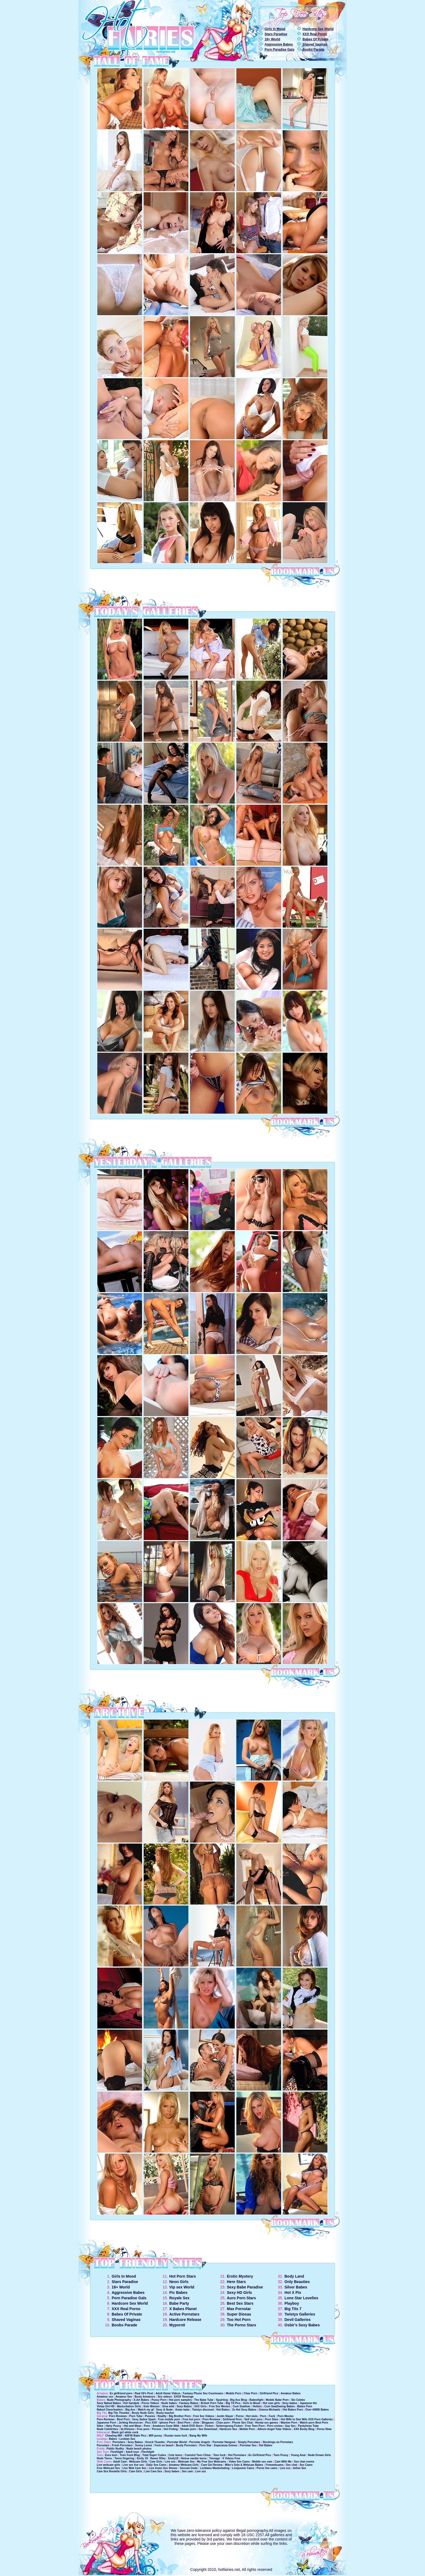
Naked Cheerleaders (110, 2409)
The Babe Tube (203, 2399)
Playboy (292, 2303)
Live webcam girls (108, 2464)
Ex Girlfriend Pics (259, 2455)
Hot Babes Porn (293, 2409)
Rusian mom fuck (176, 2435)
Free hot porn (191, 2419)
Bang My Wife (198, 2435)
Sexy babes (289, 2403)
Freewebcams (275, 2464)
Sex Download (208, 2429)
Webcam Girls (138, 2461)
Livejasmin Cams (243, 2468)
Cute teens (175, 2455)
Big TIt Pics (233, 2403)
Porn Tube (136, 2416)
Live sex (170, 2461)
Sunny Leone (143, 2445)
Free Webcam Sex (108, 2468)
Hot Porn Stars (182, 2276)
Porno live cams (267, 2468)
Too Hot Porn (239, 2319)
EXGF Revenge (184, 2396)
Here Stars (236, 2282)
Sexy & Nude (164, 2409)
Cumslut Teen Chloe (198, 2455)
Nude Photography (119, 2399)
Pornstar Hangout (223, 2442)
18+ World (272, 39)
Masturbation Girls (129, 2406)
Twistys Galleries (300, 2314)
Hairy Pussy (113, 2425)
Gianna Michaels (269, 2409)
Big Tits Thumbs (118, 2412)
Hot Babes (223, 2409)
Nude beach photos (139, 2448)
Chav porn (223, 2422)
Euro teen (111, 2455)
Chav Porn (250, 2393)
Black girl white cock (124, 2432)
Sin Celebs (298, 2399)
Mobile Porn (233, 2393)
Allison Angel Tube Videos (274, 2429)
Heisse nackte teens (194, 2458)
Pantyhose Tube (308, 2425)
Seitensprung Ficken (229, 2425)
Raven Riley (158, 2458)
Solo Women (151, 2406)
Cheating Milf (113, 2435)
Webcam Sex (186, 2461)
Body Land (294, 2276)
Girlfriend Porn (232, 2419)
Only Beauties (297, 2282)
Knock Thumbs (155, 2442)
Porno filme (324, 2429)
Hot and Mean (132, 2425)
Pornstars (118, 2442)
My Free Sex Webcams (211, 2461)
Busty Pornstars (186, 2445)
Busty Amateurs (144, 2396)
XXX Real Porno (314, 34)
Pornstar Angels (199, 2442)
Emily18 (173, 2458)
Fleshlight (117, 2451)
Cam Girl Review (212, 2464)
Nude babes (169, 2403)
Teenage (214, 2458)
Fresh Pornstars (122, 2445)
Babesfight (256, 2399)
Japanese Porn (106, 2422)
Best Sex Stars (240, 2303)
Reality (161, 2416)
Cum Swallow (241, 2406)
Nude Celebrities (107, 2429)
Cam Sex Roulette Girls (112, 2471)
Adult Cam (120, 2461)
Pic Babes (178, 2292)
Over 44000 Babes (317, 2409)
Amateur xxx (105, 2396)
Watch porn (307, 2422)
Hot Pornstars (237, 2455)
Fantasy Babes (188, 2403)
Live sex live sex (133, 2464)
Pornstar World (177, 2442)
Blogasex (208, 2422)
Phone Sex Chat (242, 2422)
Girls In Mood (275, 29)
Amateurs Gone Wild (165, 2425)
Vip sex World (181, 2287)
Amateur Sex (123, 2396)
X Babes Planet (183, 2309)
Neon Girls (179, 2282)
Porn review (275, 2425)
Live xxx (285, 2468)
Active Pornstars (184, 2314)
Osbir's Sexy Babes (302, 2325)
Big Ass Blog (238, 2399)
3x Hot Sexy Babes (244, 2409)
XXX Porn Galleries (320, 2419)
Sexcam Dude (189, 2468)
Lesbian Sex (127, 2438)
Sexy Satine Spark (144, 2419)
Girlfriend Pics (269, 2393)
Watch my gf (146, 2409)
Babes (113, 2438)
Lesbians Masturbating (215, 2468)
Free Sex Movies (219, 2406)
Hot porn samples (180, 2399)
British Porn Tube (212, 2403)
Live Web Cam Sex (134, 2468)
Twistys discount (203, 2409)
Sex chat (291, 2464)
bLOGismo (127, 2429)
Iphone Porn (167, 2422)
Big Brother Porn (180, 2416)
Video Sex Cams (239, 2461)
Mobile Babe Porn (277, 2399)
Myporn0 (177, 2325)
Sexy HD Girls (239, 2292)
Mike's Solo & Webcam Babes (244, 2464)
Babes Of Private (315, 39)
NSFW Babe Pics (135, 2435)
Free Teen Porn (255, 2425)
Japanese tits (308, 2403)
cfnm (196, 2422)
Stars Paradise (276, 34)
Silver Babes (296, 2287)
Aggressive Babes (279, 44)
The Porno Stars (241, 2325)
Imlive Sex (299, 2468)
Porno (240, 2416)
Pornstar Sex (248, 2445)
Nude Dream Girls (319, 2455)
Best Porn (123, 2419)
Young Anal (298, 2455)
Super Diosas (239, 2314)
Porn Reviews (118, 2416)
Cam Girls (156, 2461)
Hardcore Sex (228, 2429)
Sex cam (187, 2471)
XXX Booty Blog (304, 2429)
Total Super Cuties (154, 2455)
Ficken (209, 2425)
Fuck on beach (163, 2445)
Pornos (156, 2429)
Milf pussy (155, 2435)
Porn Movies (286, 2416)
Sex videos (164, 2396)
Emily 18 (142, 2458)
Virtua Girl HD (105, 2406)
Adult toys (132, 2451)
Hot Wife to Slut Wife (294, 2419)
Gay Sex (290, 2425)
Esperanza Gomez (225, 2445)
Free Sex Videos (203, 2416)
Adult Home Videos (168, 2393)
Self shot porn (253, 2419)
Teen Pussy (280, 2455)
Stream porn (188, 2429)
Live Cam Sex (153, 2471)
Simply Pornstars (249, 2442)
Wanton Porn (289, 2422)
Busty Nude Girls (143, 2412)
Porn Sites (271, 2419)
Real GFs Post (144, 2393)
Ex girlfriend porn (121, 2393)
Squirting (222, 2399)
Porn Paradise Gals (279, 49)
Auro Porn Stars (241, 2298)
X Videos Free (231, 2458)
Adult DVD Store (192, 2425)
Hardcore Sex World (317, 29)
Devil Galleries (298, 2319)
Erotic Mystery (240, 2276)
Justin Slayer (225, 2416)
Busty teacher (165, 2412)
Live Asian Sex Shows (163, 2468)
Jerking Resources (130, 2422)
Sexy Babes (184, 2406)
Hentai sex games (266, 2422)
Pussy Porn (159, 2399)
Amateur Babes (290, 2393)
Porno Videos (150, 2403)
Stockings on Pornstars (278, 2442)
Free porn (143, 2429)
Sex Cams (306, 2464)
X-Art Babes (141, 2399)
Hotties (257, 2406)
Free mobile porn (169, 2419)
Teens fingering (124, 2458)
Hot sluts (252, 2416)
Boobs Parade (313, 49)
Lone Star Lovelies (301, 2298)
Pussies (150, 2416)
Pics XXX (151, 2422)
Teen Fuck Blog (130, 2455)
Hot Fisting (171, 2429)
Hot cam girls (271, 2403)
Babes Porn (304, 2406)
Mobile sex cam (262, 2461)
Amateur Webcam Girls (184, 2464)
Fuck (272, 2416)
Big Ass (130, 2409)
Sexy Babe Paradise (245, 2287)
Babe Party (179, 2303)
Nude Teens (104, 2458)
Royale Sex (179, 2298)
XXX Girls (200, 2406)
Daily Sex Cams (156, 2464)
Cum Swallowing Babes (279, 2406)
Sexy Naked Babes (109, 2403)
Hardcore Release (185, 2319)
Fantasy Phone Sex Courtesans (203, 2393)
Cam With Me (283, 2461)
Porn (263, 2416)
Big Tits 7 (293, 2309)
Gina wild (168, 2406)
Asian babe (182, 2409)
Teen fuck (219, 2455)
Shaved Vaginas (314, 44)
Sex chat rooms (304, 2461)
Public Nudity (115, 2448)
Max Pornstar (239, 2309)
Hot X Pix (293, 2292)
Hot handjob (131, 2403)
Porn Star (205, 2445)
